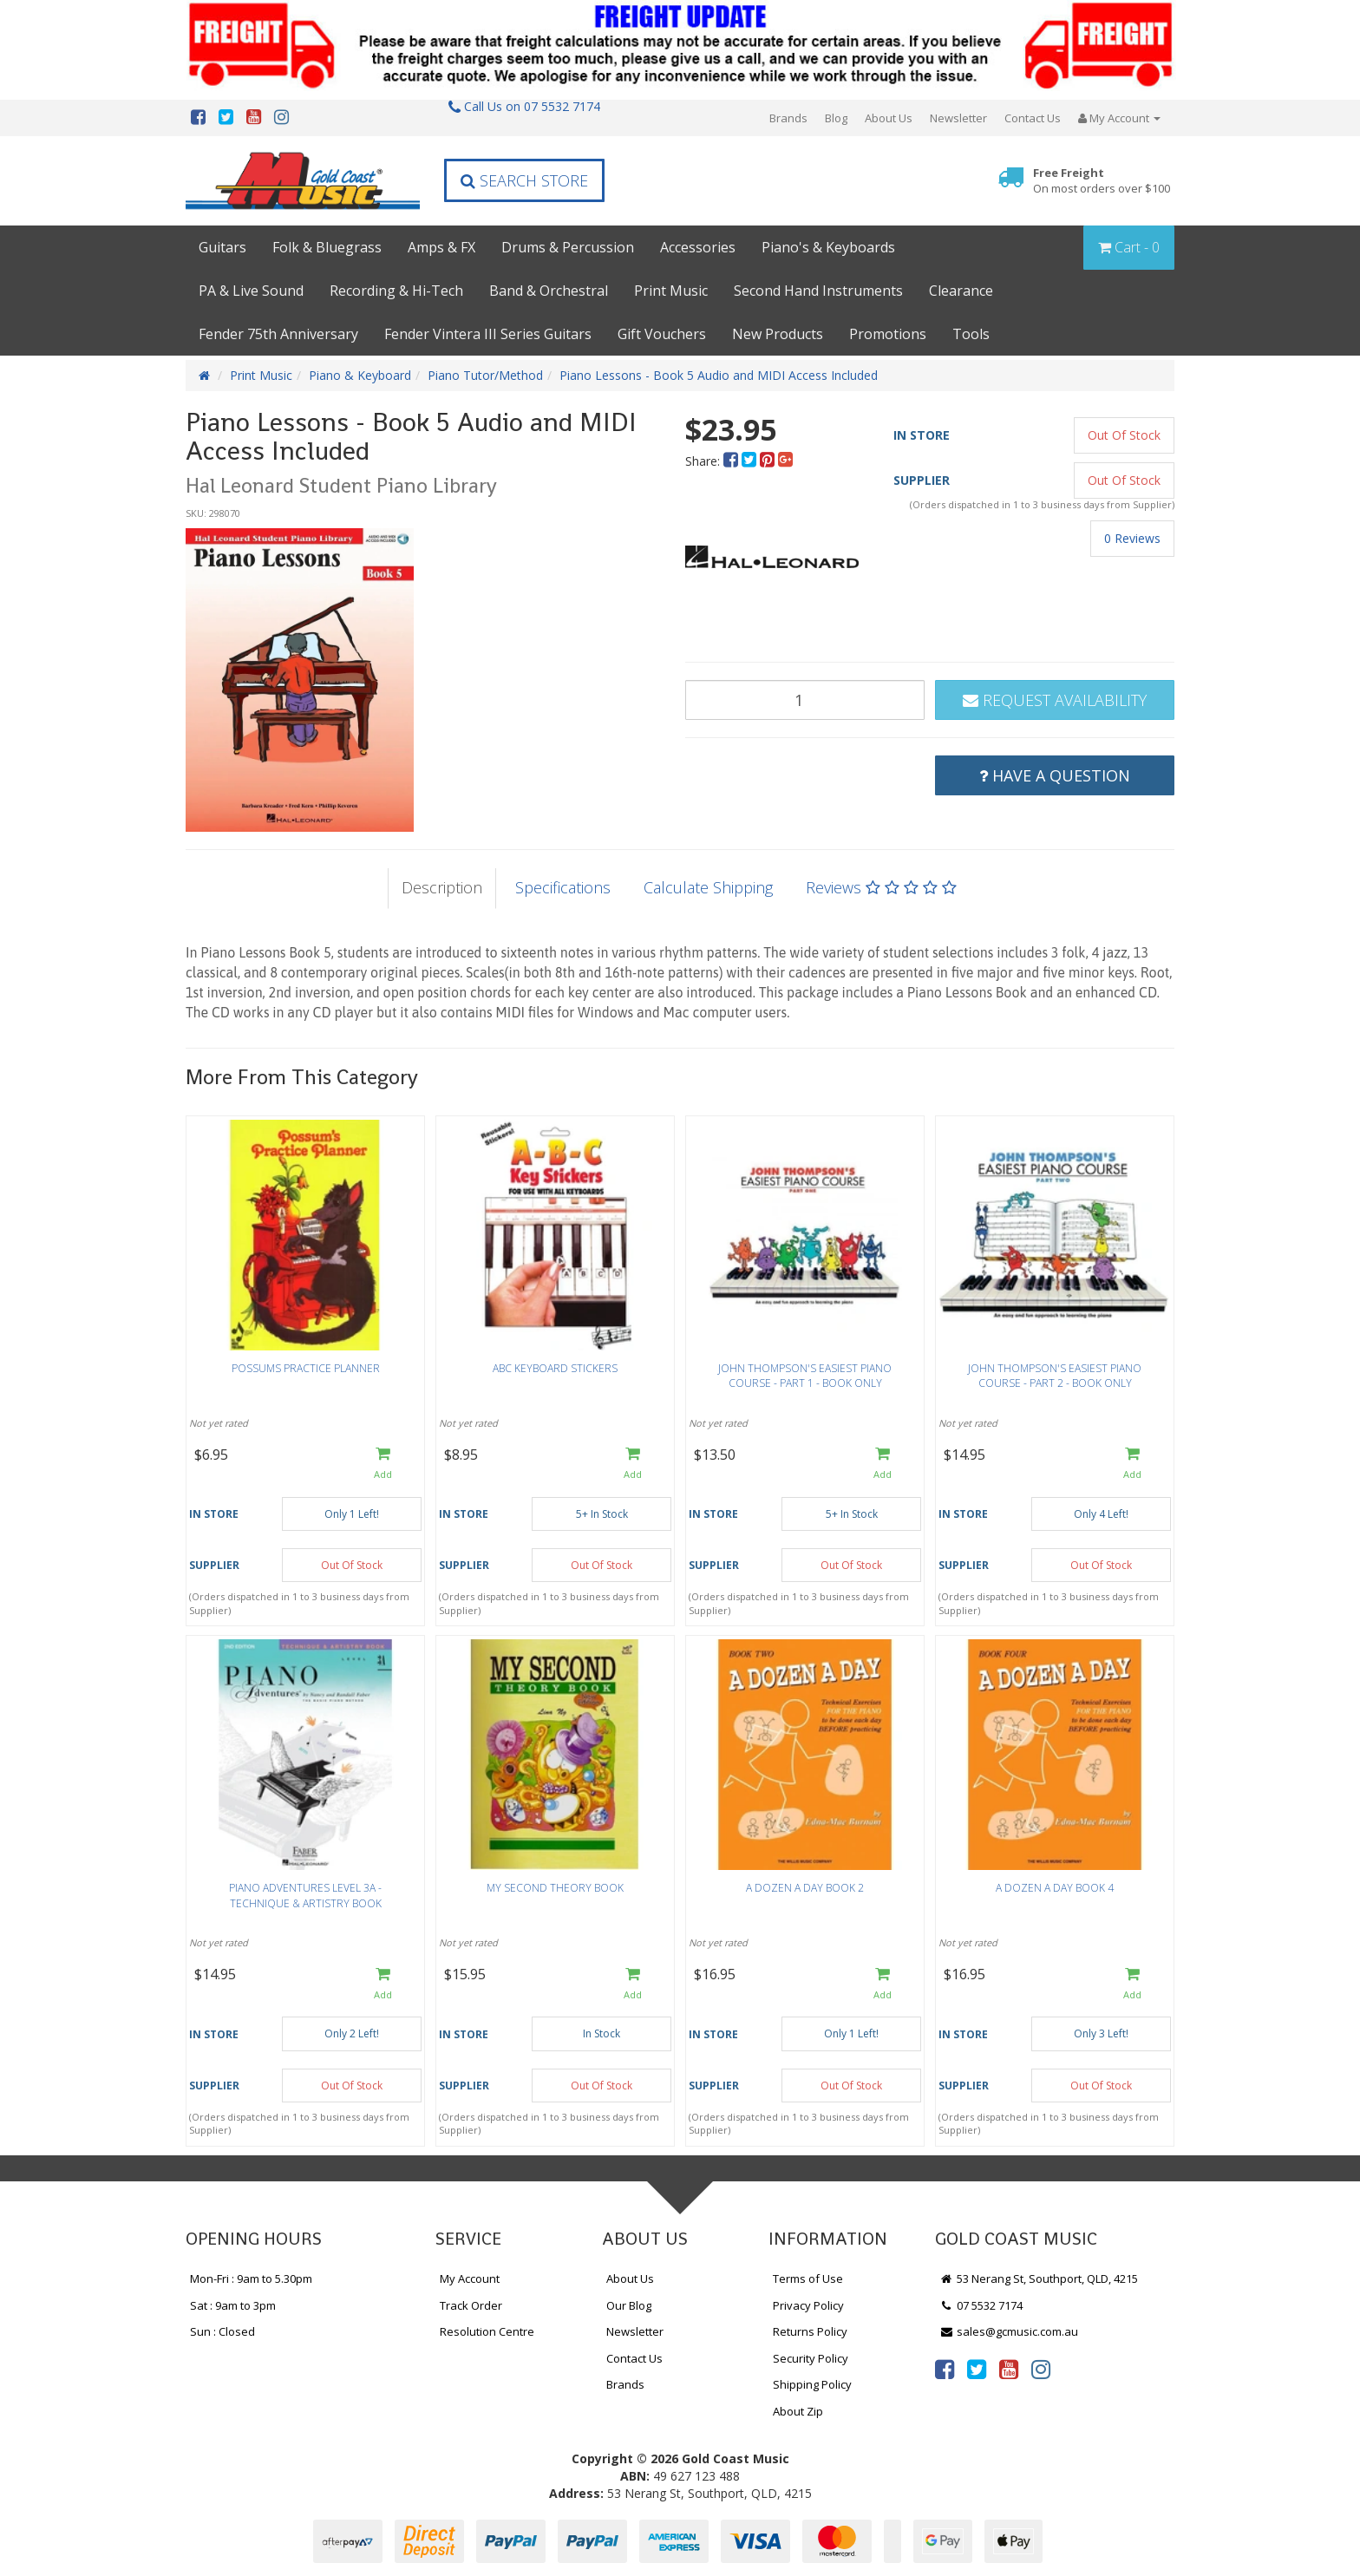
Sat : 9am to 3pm (233, 2305)
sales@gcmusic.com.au (1008, 2331)
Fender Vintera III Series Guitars (488, 333)
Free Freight (1101, 181)
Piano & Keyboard (360, 375)
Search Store (524, 180)
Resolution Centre (487, 2331)
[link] (944, 2368)
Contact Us (1032, 118)
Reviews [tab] (881, 887)
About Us (888, 118)
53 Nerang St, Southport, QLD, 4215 (1038, 2278)
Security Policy (810, 2358)
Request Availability (1055, 700)
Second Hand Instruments (818, 290)
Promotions (887, 333)
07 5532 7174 (981, 2305)
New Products (777, 333)
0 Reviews (1132, 538)
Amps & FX (441, 247)
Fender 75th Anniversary (278, 333)
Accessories (698, 247)
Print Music (671, 290)
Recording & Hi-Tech (396, 290)
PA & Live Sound (251, 290)
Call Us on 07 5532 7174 (524, 106)
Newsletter (958, 118)
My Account (470, 2278)
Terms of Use (808, 2278)
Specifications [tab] (563, 887)
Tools (971, 333)
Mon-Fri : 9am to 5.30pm (251, 2278)
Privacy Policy (808, 2305)
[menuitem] (732, 461)
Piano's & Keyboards (828, 247)
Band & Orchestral (548, 290)
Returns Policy (810, 2331)
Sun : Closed (222, 2331)
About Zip (798, 2411)
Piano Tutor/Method (485, 375)
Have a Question (1054, 775)
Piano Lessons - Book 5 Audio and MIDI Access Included (718, 375)
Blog (836, 118)
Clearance (961, 290)
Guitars (222, 247)
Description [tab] (442, 887)
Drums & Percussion (567, 247)
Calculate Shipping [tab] (708, 887)
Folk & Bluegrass (327, 247)
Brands (788, 118)
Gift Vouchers (662, 333)
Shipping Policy (812, 2384)
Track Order (471, 2305)
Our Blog (628, 2305)
